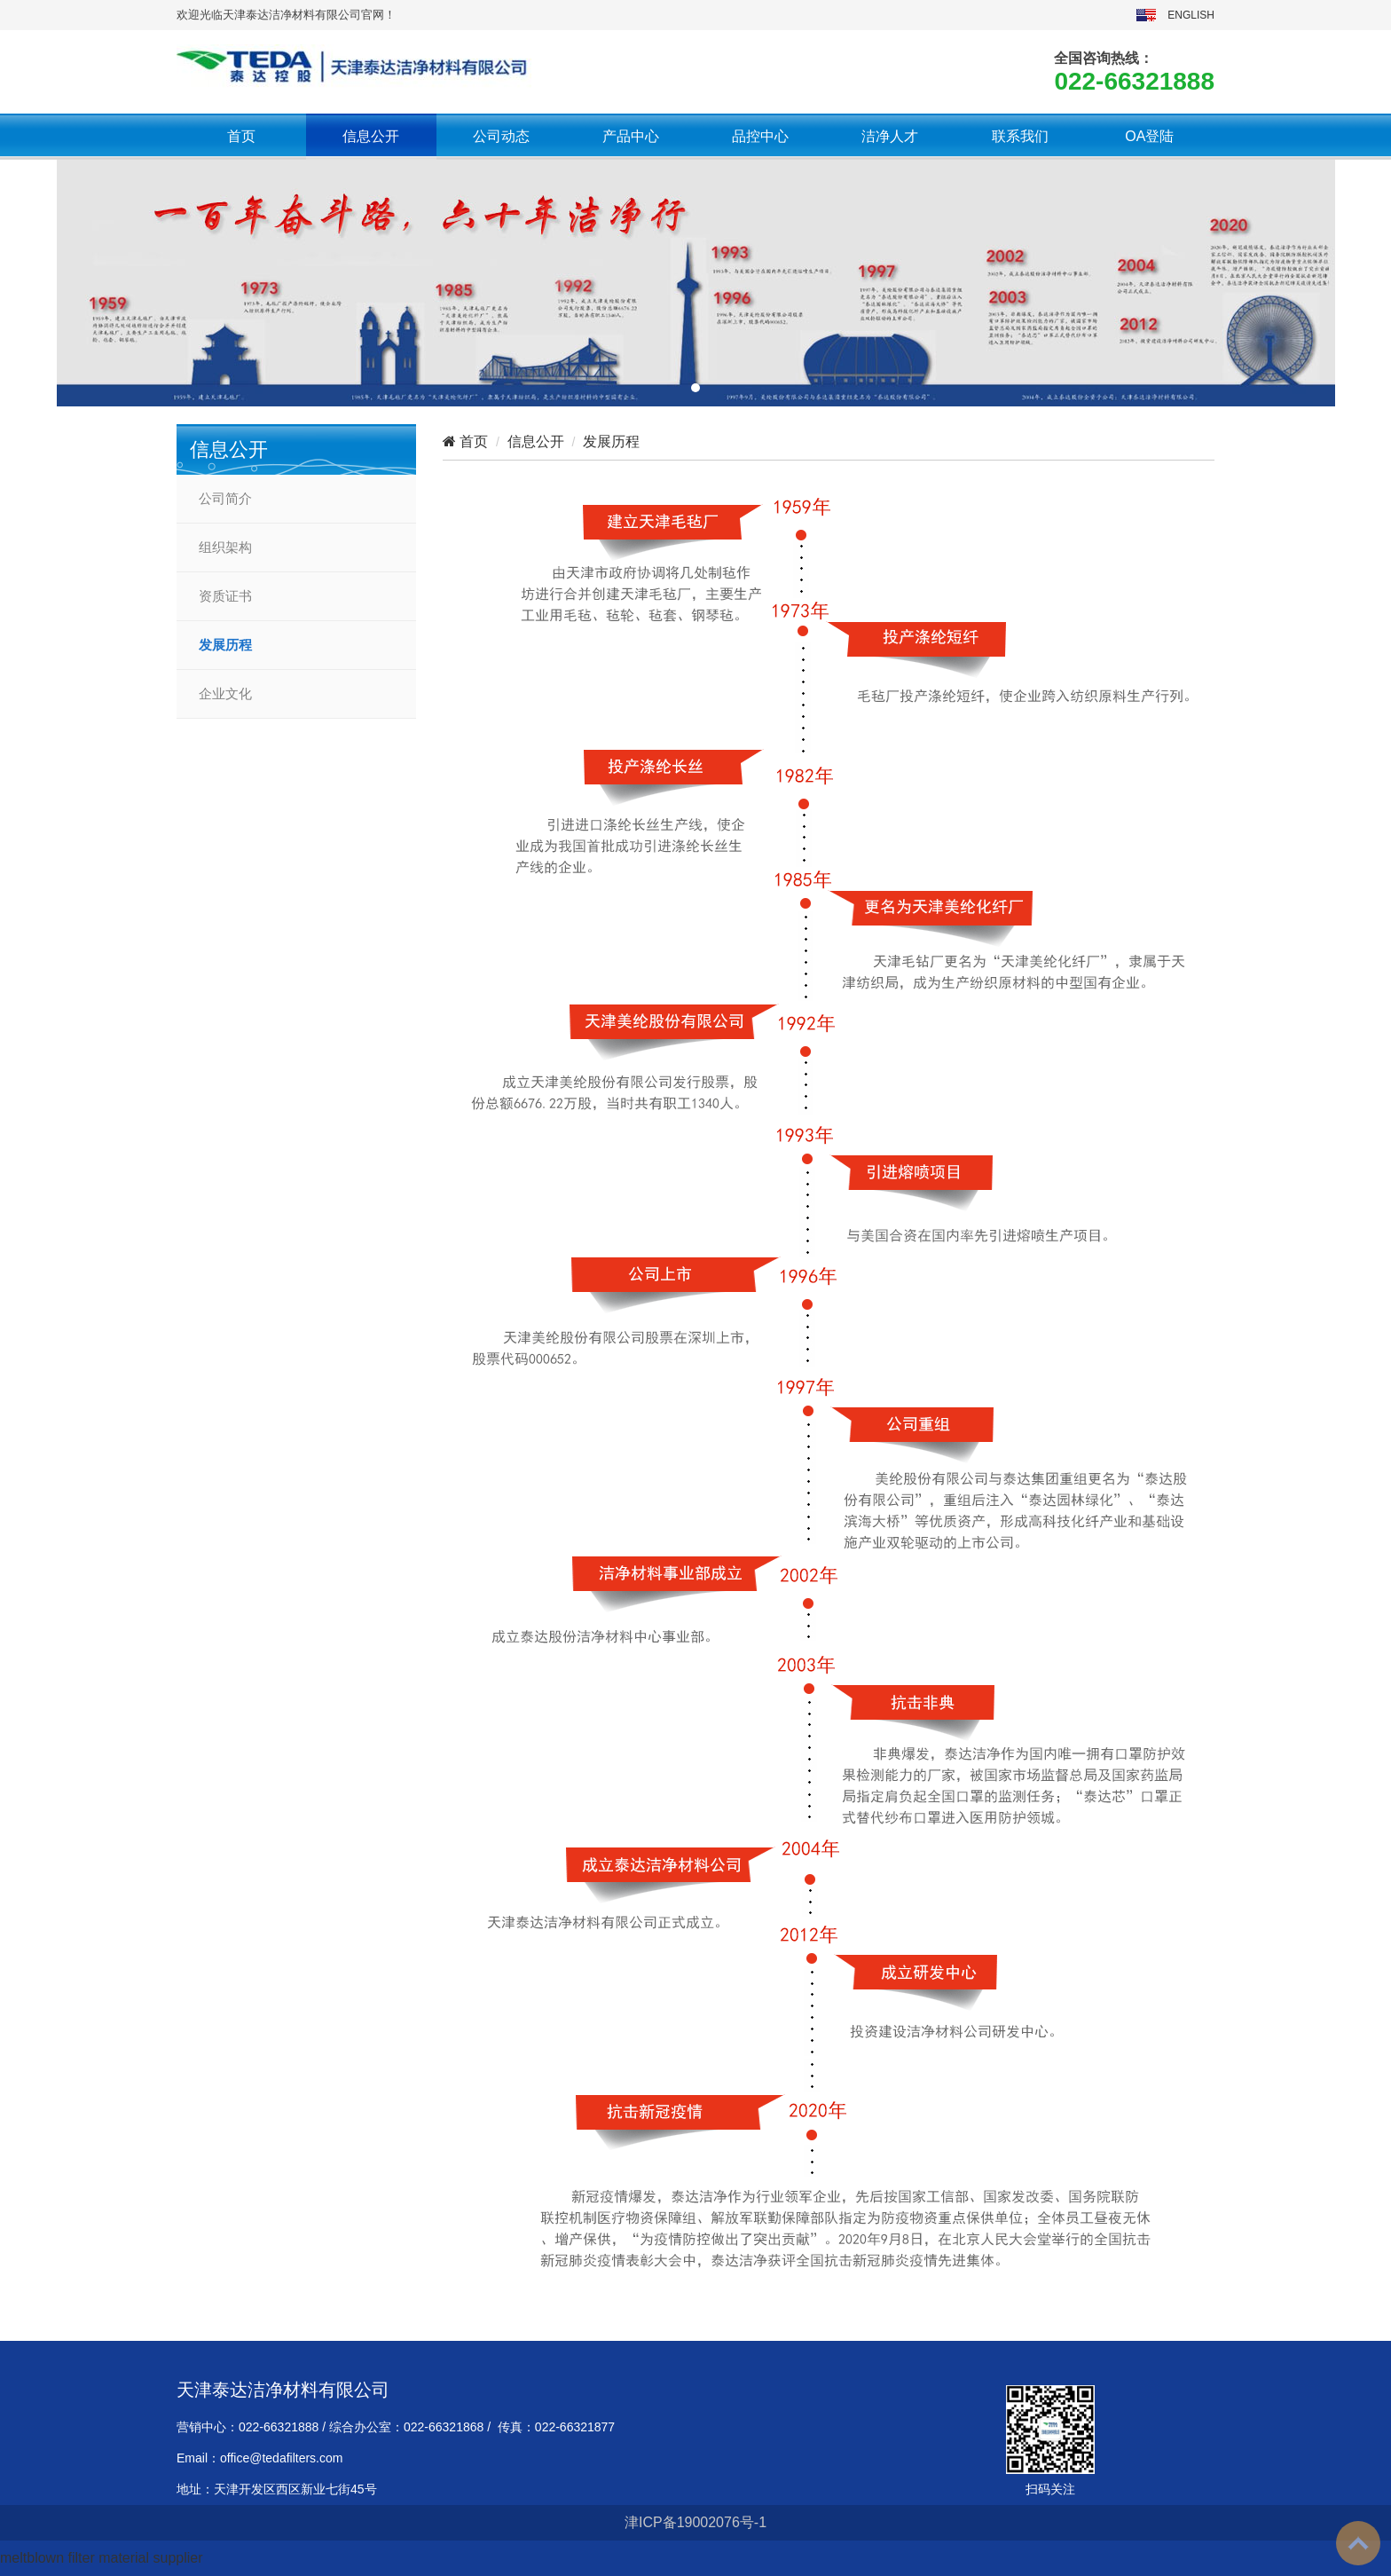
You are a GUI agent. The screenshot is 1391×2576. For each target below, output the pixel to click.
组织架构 (225, 547)
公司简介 (225, 499)
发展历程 (225, 645)
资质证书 (225, 596)
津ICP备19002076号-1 (695, 2522)
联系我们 (1020, 136)
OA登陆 (1149, 136)
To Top (1358, 2543)
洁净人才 (889, 136)
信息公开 (370, 136)
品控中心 (760, 136)
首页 (241, 136)
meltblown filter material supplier (101, 2557)
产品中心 (630, 136)
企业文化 (225, 694)
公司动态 (501, 136)
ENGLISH (1190, 15)
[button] (695, 387)
